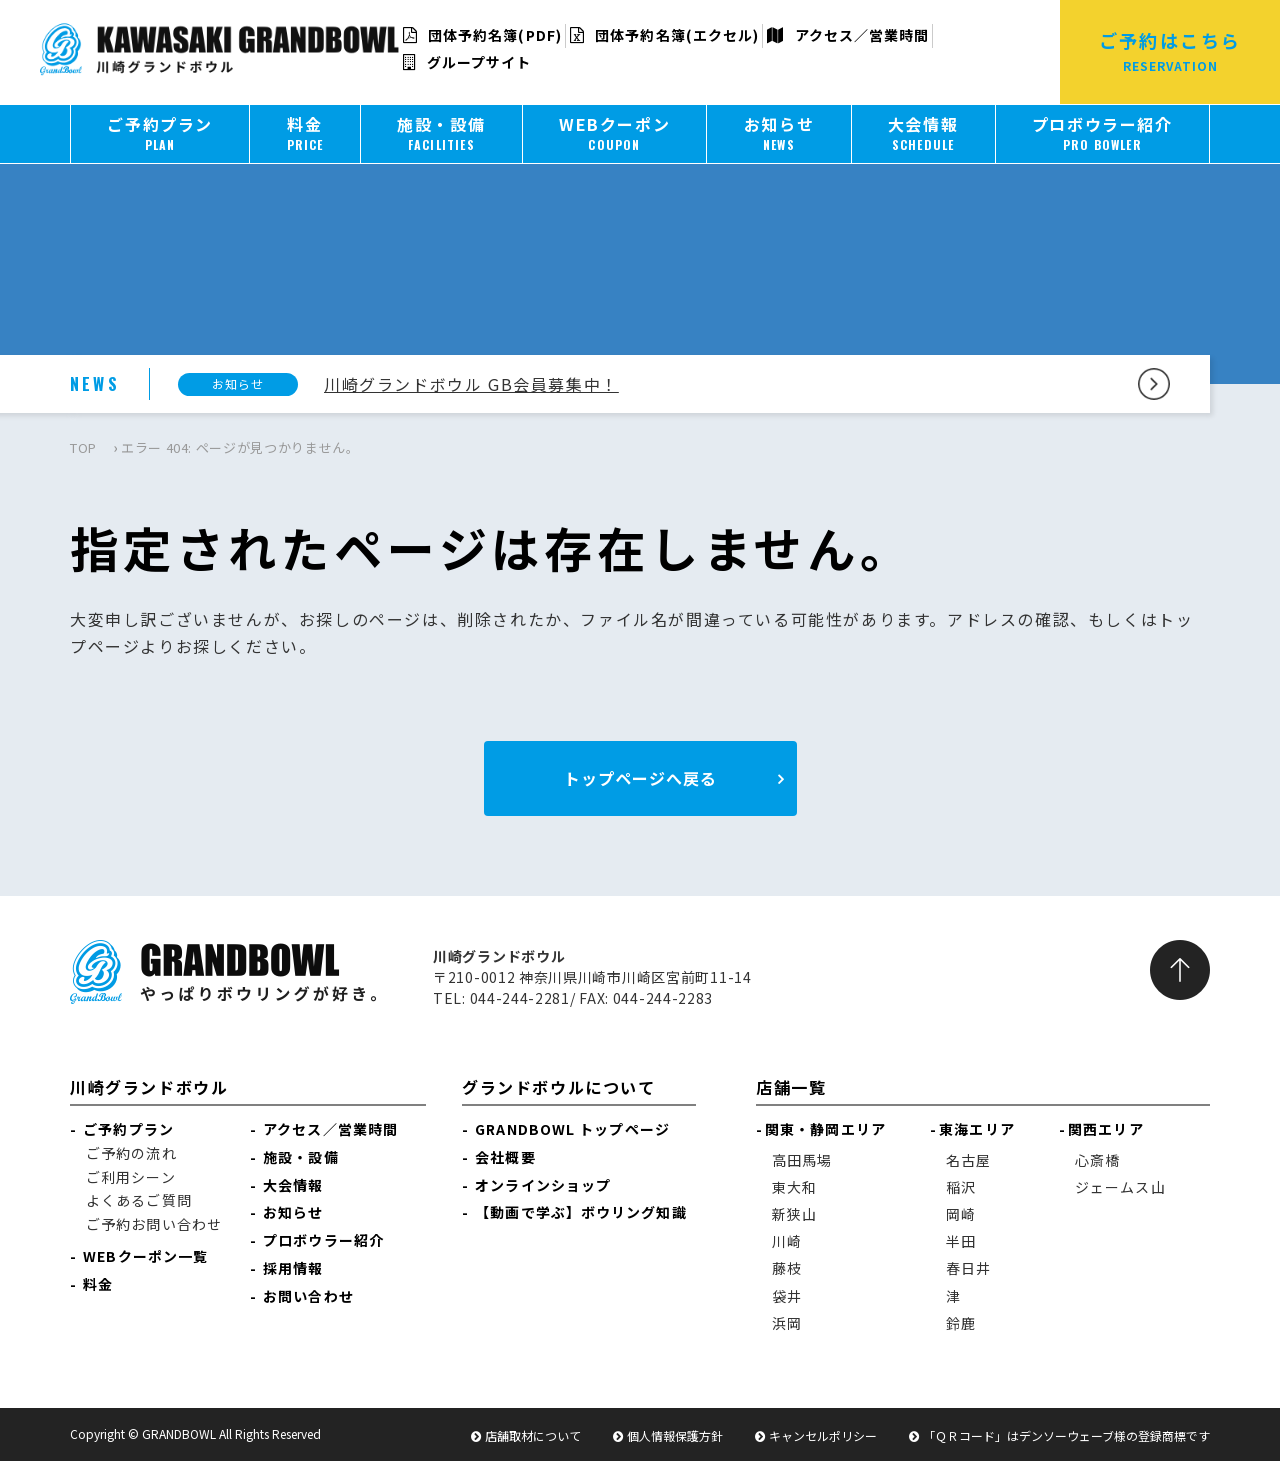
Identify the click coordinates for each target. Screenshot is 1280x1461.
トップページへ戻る (640, 778)
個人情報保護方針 (675, 1435)
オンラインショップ (543, 1185)
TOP (83, 447)
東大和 (794, 1187)
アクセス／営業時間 (848, 35)
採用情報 (293, 1268)
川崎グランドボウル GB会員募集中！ (471, 384)
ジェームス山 (1120, 1187)
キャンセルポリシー (823, 1435)
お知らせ (293, 1212)
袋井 (787, 1296)
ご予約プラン (128, 1129)
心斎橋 (1097, 1160)
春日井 (968, 1268)
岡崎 (961, 1214)
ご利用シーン (131, 1177)
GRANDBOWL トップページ (572, 1129)
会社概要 (505, 1157)
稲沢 (961, 1187)
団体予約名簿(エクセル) (664, 35)
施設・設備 (301, 1157)
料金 (98, 1284)
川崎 (787, 1241)
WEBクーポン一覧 (145, 1256)
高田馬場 (802, 1160)
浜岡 (787, 1323)
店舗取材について (533, 1435)
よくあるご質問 (139, 1200)
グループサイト (467, 62)
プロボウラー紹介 (323, 1240)
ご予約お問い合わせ (154, 1224)
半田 (961, 1241)
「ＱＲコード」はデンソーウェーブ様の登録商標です (1066, 1435)
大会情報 (293, 1185)
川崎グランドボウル (149, 1087)
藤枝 (787, 1268)
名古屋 (968, 1160)
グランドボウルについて (559, 1087)
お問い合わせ (308, 1296)
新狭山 (794, 1214)
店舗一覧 (791, 1087)
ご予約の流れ (131, 1153)
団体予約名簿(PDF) (482, 35)
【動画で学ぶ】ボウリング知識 (580, 1212)
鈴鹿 (961, 1323)
